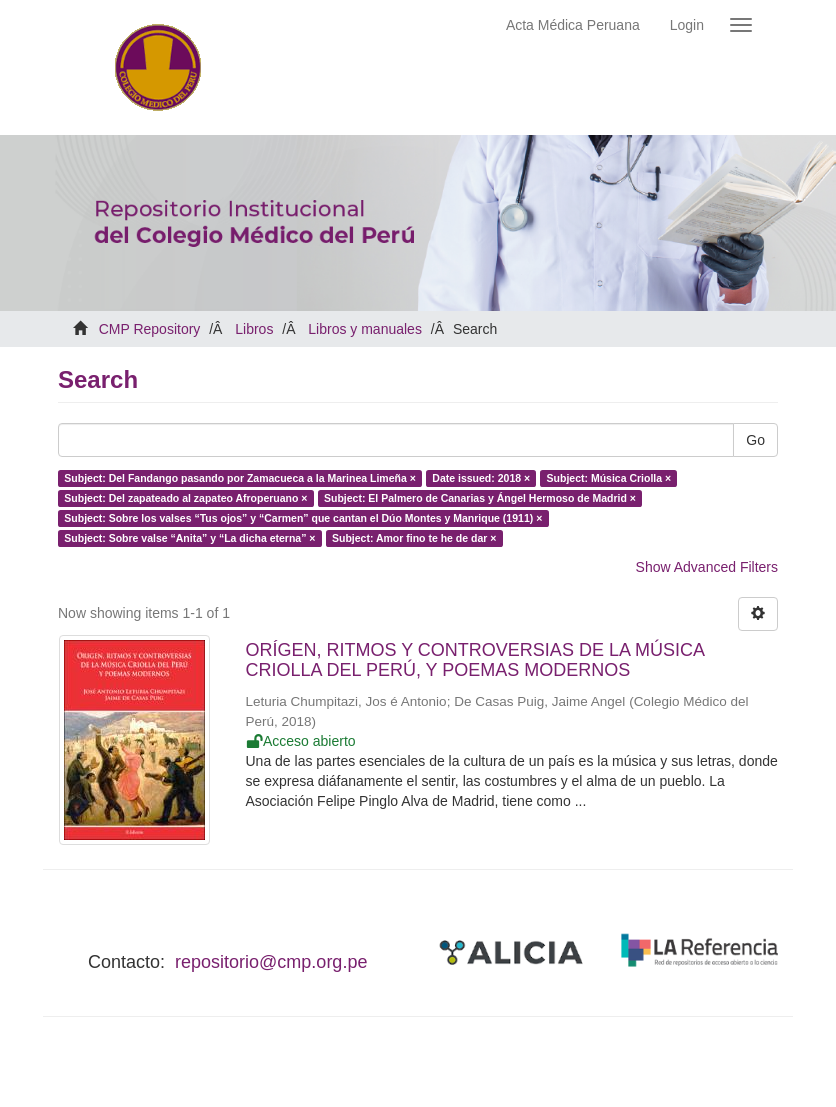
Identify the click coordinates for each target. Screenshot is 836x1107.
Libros (254, 329)
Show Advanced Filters (707, 567)
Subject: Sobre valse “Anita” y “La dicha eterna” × (189, 538)
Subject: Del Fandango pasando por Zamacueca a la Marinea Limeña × (240, 478)
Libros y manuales (365, 329)
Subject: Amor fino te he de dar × (414, 538)
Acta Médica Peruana (573, 25)
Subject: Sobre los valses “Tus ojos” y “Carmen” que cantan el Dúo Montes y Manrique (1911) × (303, 518)
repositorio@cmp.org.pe (271, 962)
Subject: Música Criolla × (609, 478)
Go (755, 440)
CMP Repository (150, 329)
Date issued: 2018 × (481, 478)
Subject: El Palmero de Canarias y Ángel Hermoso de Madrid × (480, 498)
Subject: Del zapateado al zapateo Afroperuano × (185, 498)
